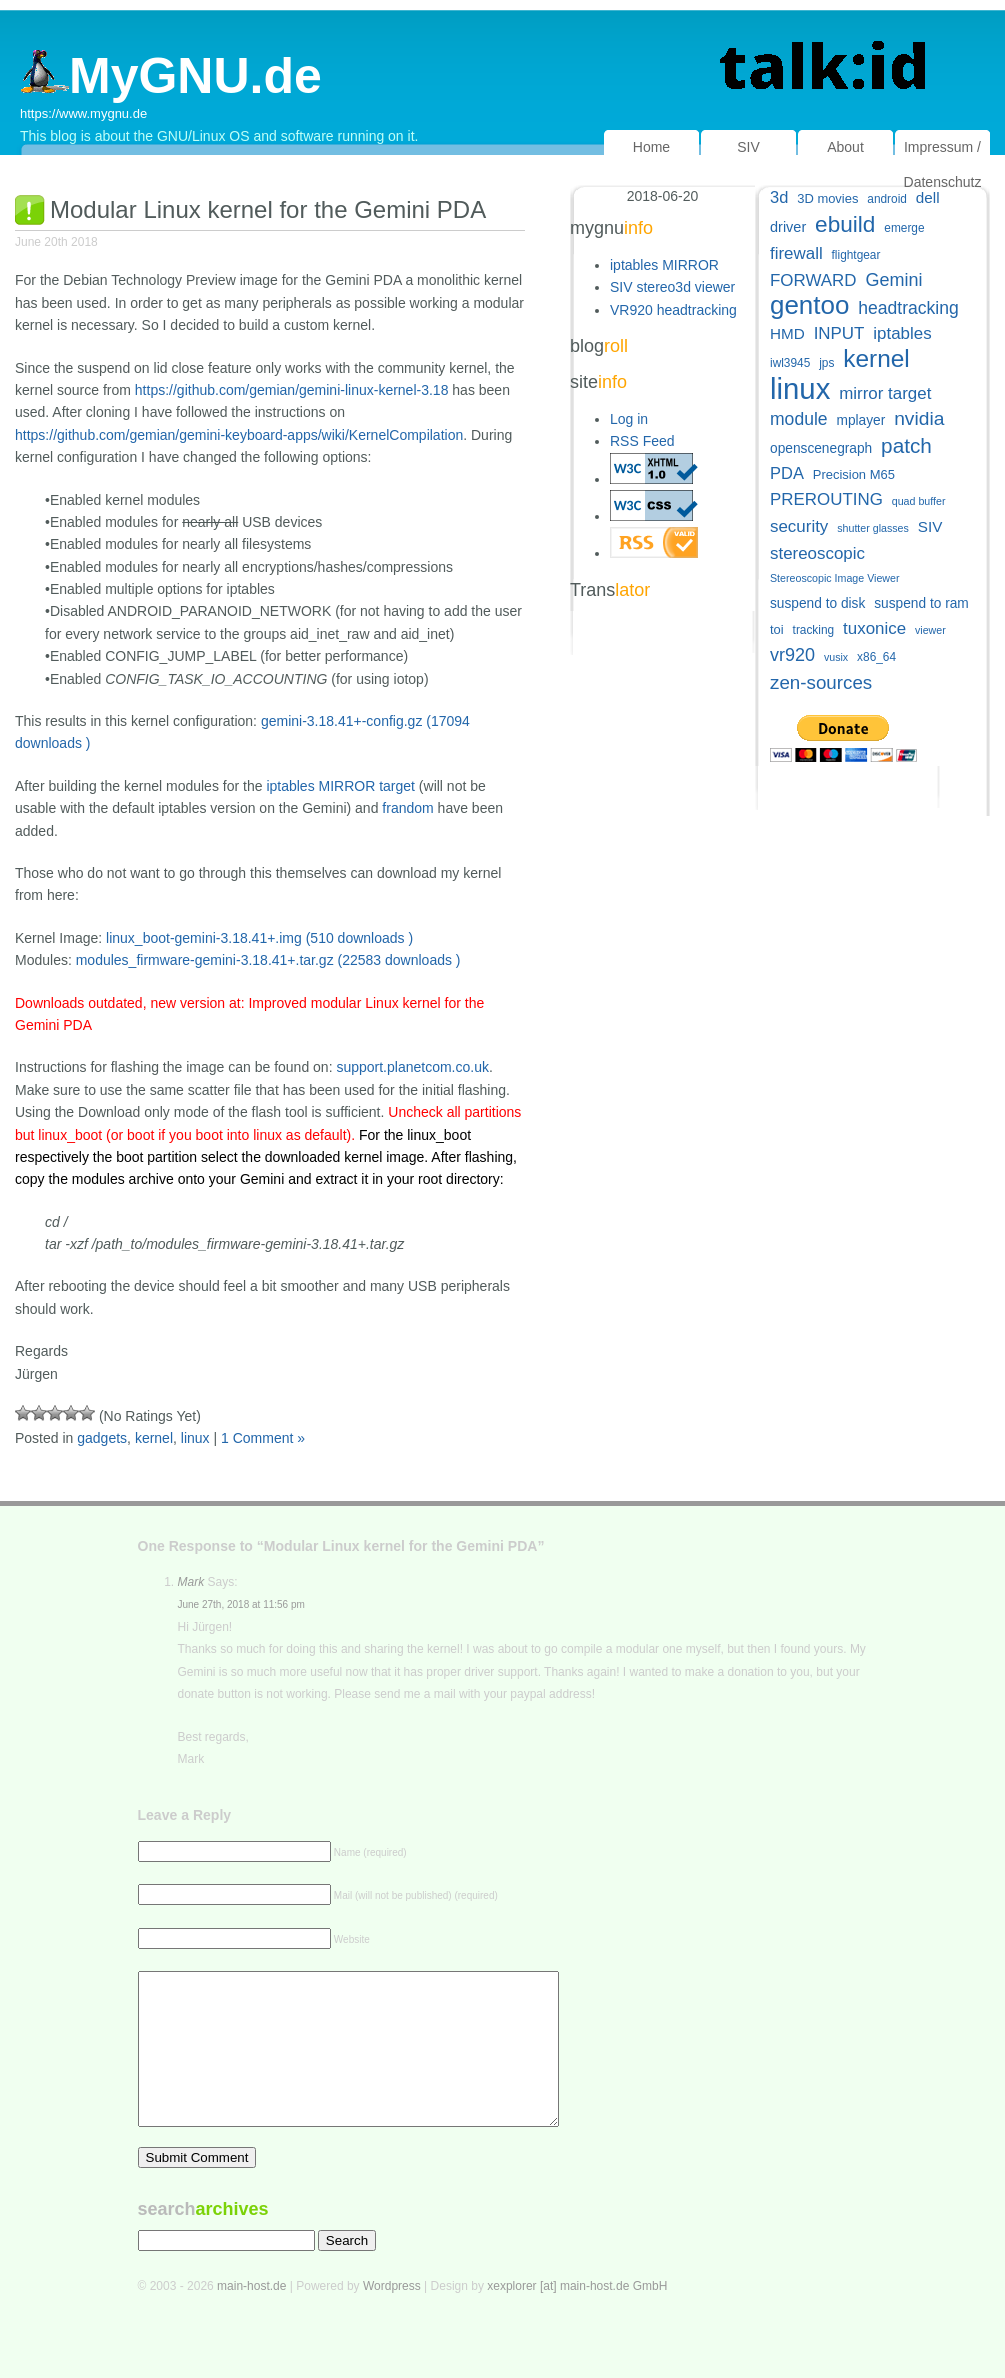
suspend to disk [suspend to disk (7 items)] (817, 603)
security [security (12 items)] (799, 526)
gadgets (102, 1438)
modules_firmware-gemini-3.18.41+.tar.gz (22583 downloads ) (268, 960)
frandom (407, 808)
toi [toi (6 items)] (777, 629)
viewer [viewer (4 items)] (930, 630)
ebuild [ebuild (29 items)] (845, 224)
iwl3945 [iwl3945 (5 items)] (790, 363)
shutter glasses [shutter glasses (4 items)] (873, 528)
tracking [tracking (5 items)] (814, 630)
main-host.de (251, 2316)
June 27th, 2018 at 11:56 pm (241, 1604)
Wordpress (392, 2316)
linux (195, 1438)
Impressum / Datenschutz (943, 164)
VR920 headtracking (673, 310)
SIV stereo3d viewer (672, 287)
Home (651, 147)
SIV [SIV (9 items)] (930, 526)
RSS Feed (642, 441)
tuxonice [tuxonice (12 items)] (874, 628)
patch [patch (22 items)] (906, 445)
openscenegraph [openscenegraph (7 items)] (821, 448)
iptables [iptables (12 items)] (902, 333)
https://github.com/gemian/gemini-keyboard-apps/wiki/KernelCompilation (239, 435)
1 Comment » (263, 1438)
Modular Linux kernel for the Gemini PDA (268, 209)
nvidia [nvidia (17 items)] (919, 418)
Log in (629, 419)
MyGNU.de (171, 76)
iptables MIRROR (664, 265)
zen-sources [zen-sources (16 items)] (821, 682)
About (845, 147)
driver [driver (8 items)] (788, 227)
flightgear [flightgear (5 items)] (856, 255)
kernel (154, 1438)
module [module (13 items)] (799, 419)
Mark (191, 1582)
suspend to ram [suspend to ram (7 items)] (921, 603)
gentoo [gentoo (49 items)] (809, 305)
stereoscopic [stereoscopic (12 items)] (817, 553)
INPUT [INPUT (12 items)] (839, 333)
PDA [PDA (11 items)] (787, 473)
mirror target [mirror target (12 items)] (885, 393)
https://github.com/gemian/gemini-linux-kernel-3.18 (292, 390)
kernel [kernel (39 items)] (876, 358)
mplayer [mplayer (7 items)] (860, 420)
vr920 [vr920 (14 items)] (792, 655)
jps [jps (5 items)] (826, 363)
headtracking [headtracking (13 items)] (908, 308)
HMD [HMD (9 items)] (787, 333)
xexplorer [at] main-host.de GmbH (577, 2316)
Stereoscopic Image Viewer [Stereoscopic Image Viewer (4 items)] (835, 578)
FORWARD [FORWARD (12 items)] (813, 280)
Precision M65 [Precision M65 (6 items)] (854, 474)
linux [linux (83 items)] (800, 388)
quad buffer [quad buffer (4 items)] (919, 501)
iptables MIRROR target (340, 786)
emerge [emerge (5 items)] (904, 228)
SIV (748, 147)
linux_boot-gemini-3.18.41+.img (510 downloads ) (259, 938)
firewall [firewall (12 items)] (796, 253)
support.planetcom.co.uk (412, 1067)
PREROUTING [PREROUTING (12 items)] (826, 499)
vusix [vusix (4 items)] (836, 657)
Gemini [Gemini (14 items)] (893, 280)
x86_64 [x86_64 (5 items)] (876, 657)
